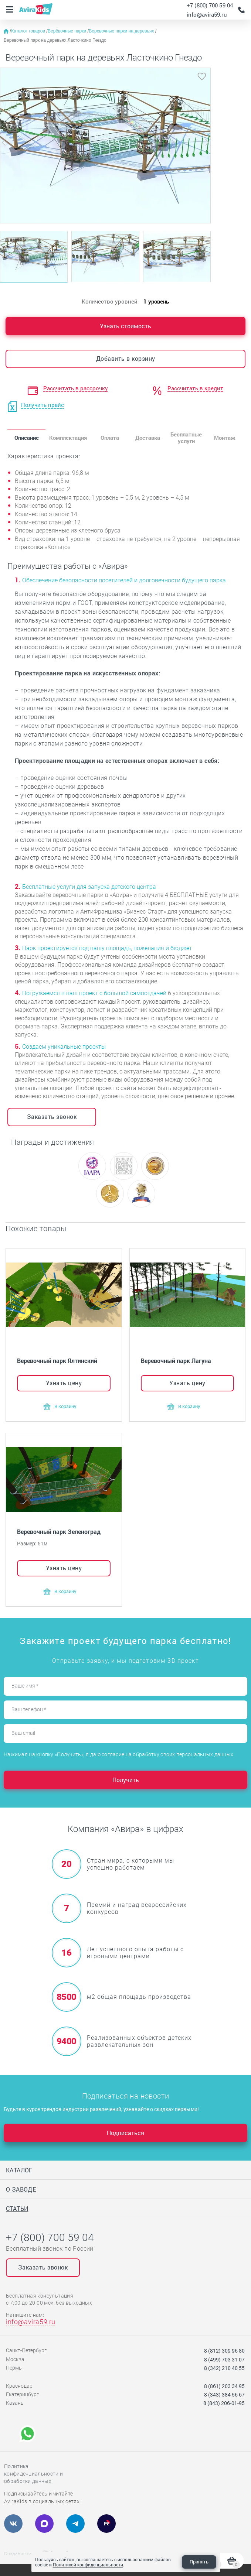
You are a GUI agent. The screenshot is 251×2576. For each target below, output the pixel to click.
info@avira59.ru (207, 14)
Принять (199, 2561)
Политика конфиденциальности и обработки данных (33, 2473)
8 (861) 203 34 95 (224, 2386)
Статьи (17, 2208)
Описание (26, 437)
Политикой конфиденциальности (88, 2565)
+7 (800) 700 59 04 (210, 5)
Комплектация (68, 437)
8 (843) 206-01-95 (224, 2403)
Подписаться (125, 2133)
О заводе (21, 2189)
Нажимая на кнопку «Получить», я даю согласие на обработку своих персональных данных (118, 1754)
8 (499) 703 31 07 (224, 2359)
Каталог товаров (28, 31)
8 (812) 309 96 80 (224, 2350)
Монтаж (224, 437)
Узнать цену (64, 1383)
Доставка (147, 437)
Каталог (19, 2170)
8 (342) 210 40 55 (224, 2367)
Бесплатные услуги (186, 437)
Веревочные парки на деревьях (122, 31)
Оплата (110, 437)
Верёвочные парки (67, 31)
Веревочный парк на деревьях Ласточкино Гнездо (55, 40)
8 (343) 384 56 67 (224, 2394)
